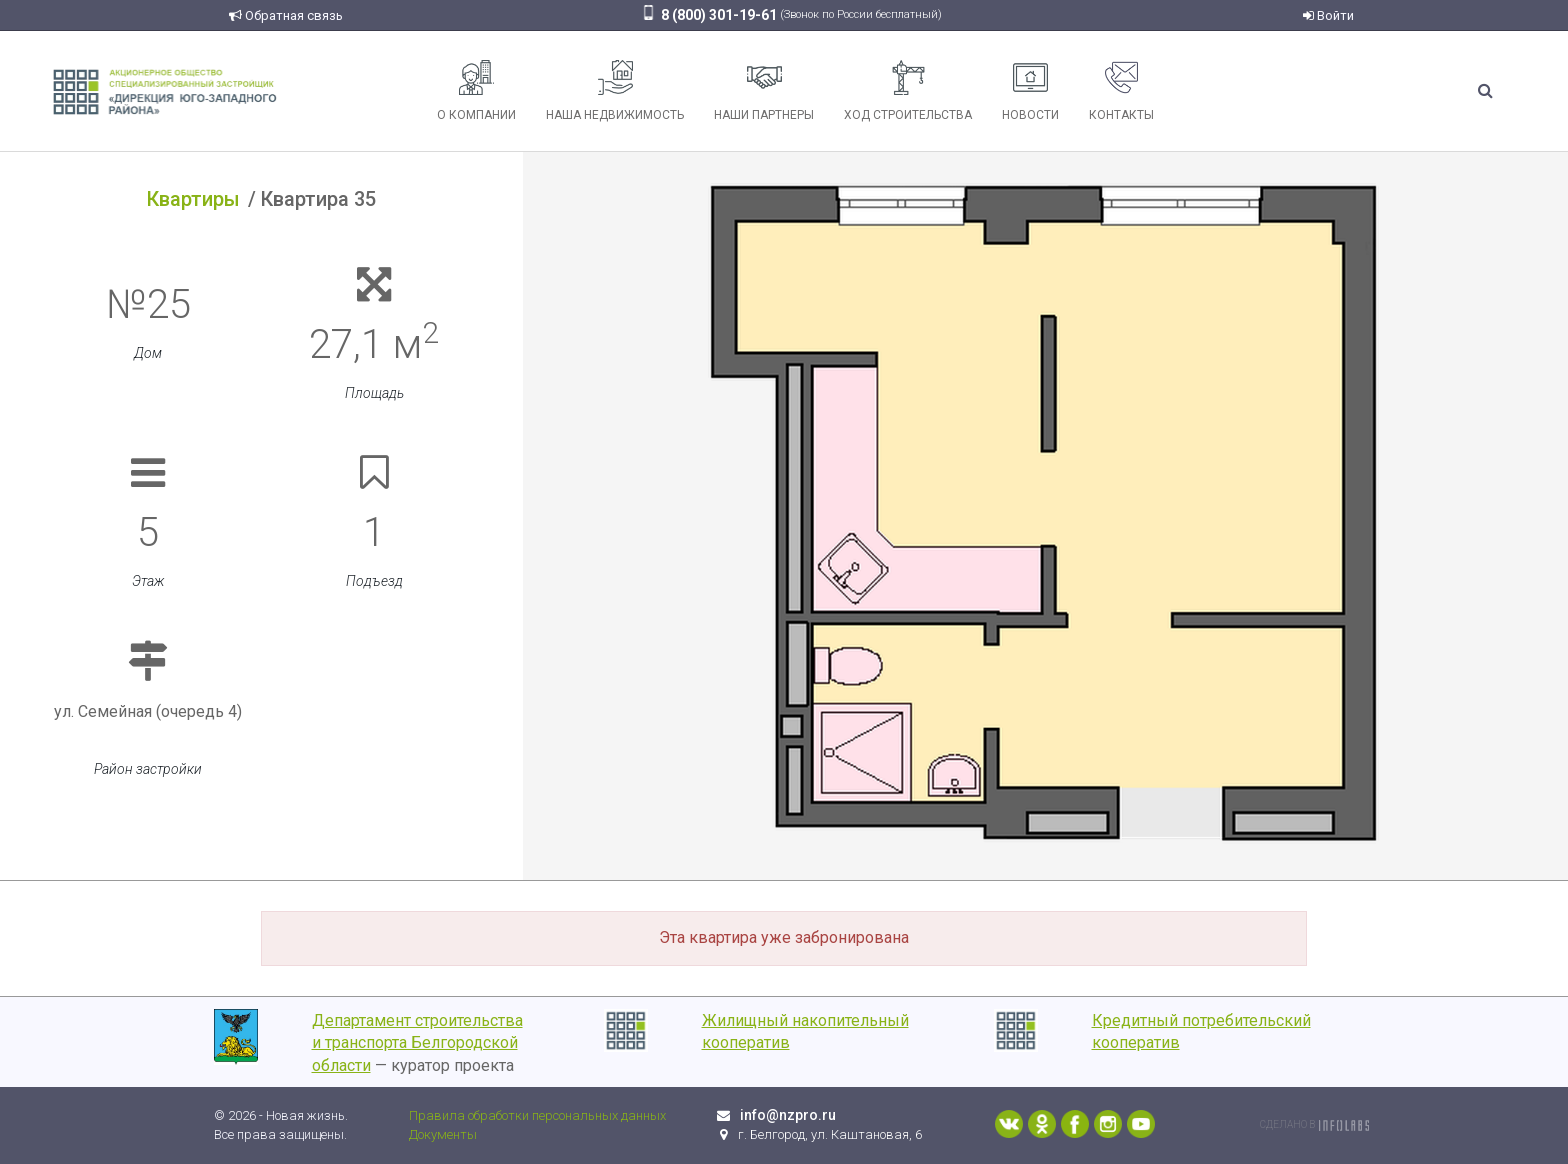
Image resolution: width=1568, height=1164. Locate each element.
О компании (476, 91)
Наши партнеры (764, 91)
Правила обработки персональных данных (537, 1115)
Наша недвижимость (615, 91)
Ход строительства (908, 91)
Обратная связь (286, 15)
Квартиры (193, 199)
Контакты (1121, 91)
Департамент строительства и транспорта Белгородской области (417, 1043)
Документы (443, 1134)
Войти (1328, 15)
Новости (1030, 91)
